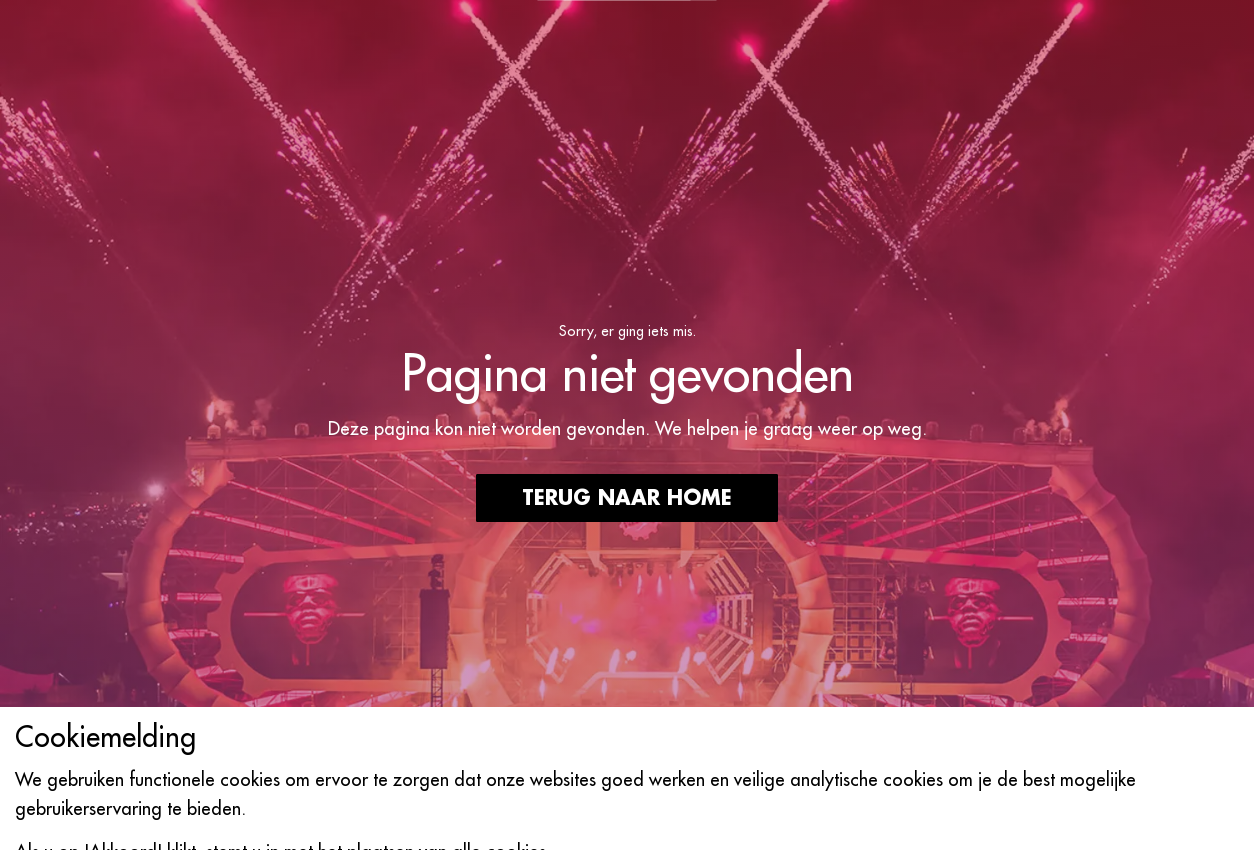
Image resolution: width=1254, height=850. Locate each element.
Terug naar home (627, 498)
